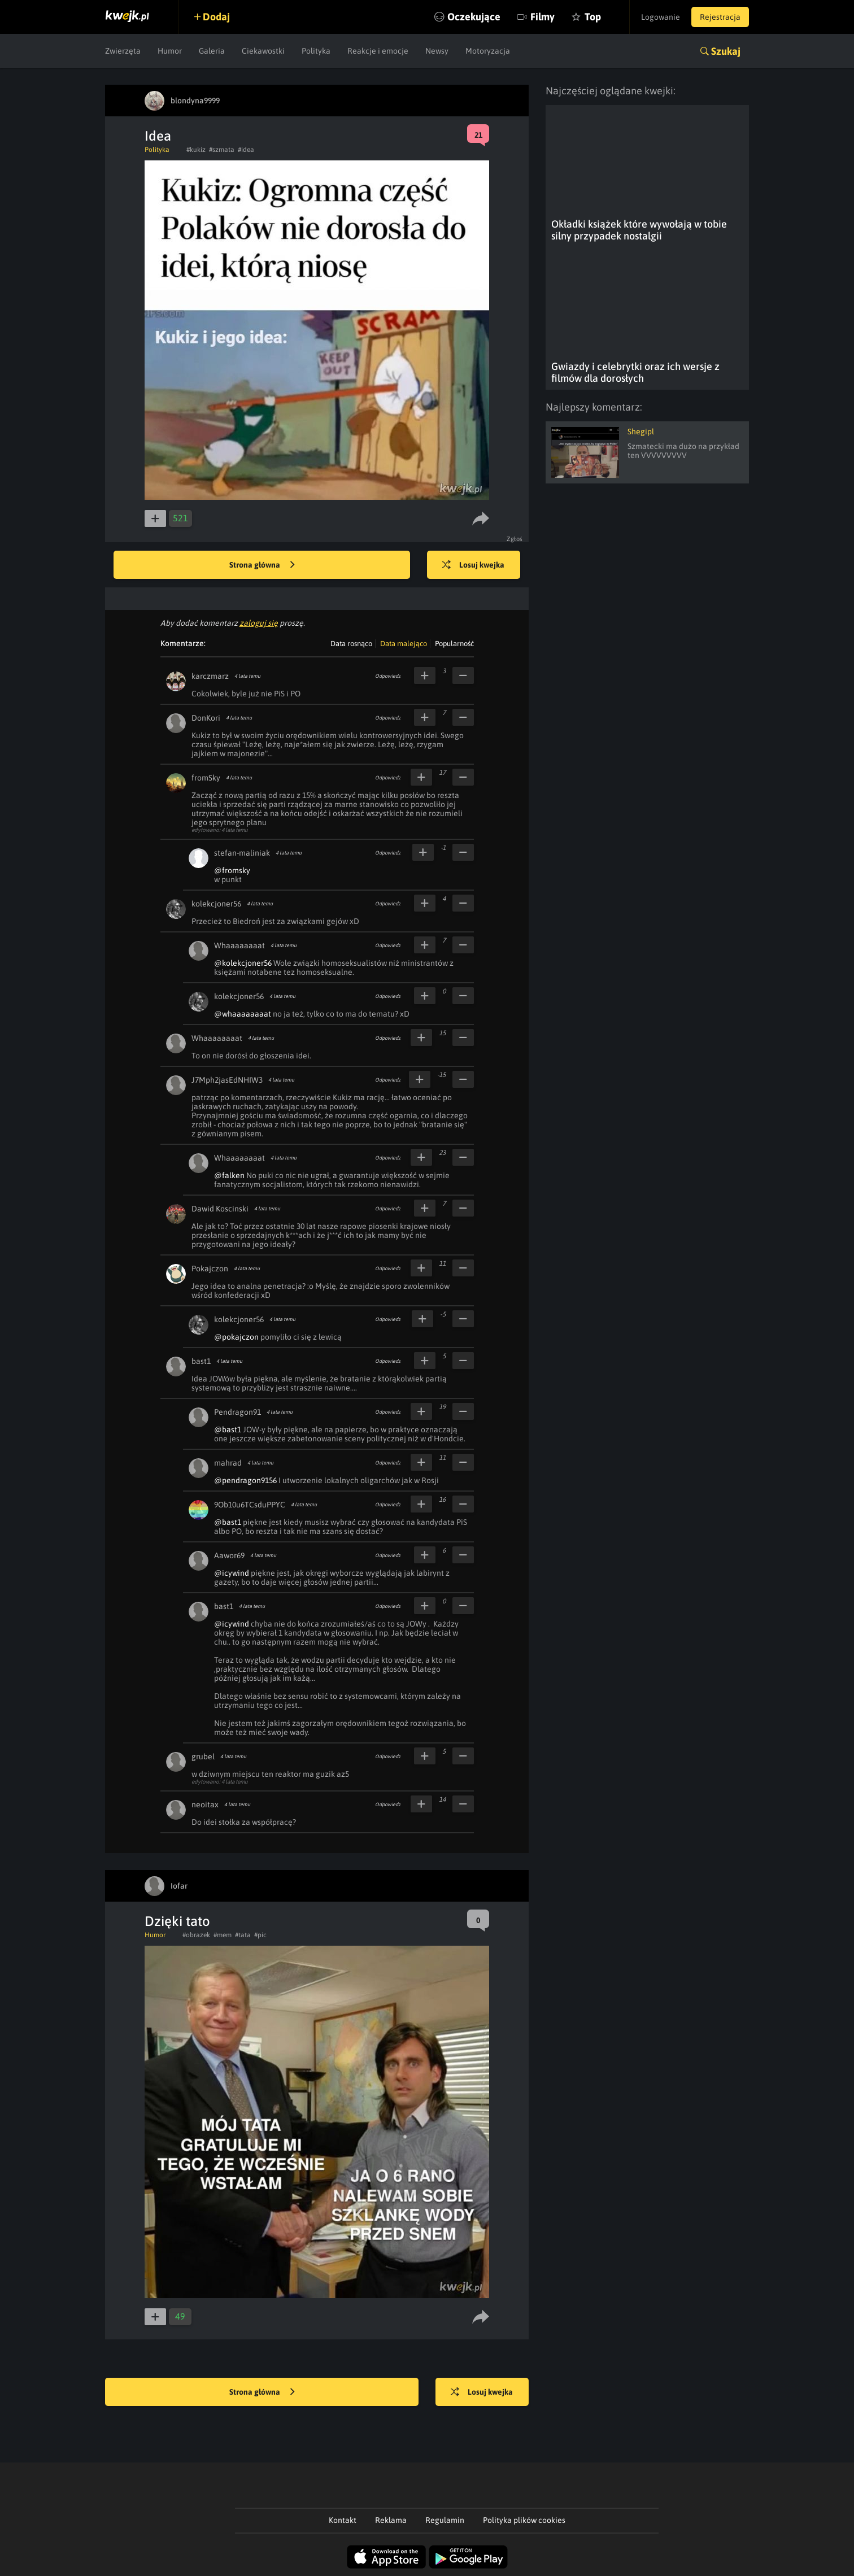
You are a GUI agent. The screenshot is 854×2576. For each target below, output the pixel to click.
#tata (243, 1935)
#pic (260, 1935)
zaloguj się (258, 622)
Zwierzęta (123, 50)
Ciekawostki (263, 50)
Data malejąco (403, 643)
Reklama (391, 2520)
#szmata (221, 150)
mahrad (228, 1462)
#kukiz (196, 150)
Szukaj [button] (725, 51)
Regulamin (444, 2520)
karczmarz (210, 676)
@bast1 (227, 1429)
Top (593, 17)
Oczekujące (473, 17)
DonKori (205, 717)
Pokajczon (209, 1268)
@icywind (231, 1572)
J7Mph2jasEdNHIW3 (227, 1079)
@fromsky (232, 870)
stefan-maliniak (242, 852)
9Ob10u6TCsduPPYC (249, 1504)
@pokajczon (236, 1336)
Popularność (454, 643)
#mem (222, 1935)
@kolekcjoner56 (243, 962)
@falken (229, 1175)
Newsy (436, 50)
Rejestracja (720, 16)
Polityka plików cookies (524, 2520)
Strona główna (262, 565)
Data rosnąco (351, 643)
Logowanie (660, 16)
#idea (246, 150)
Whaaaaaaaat (239, 945)
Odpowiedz (387, 676)
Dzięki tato (177, 1921)
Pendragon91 (237, 1411)
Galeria (212, 50)
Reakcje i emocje (377, 50)
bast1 (201, 1361)
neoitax (205, 1804)
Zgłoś (515, 538)
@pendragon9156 (245, 1480)
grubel (203, 1756)
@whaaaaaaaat (242, 1013)
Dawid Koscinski (220, 1208)
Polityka (316, 50)
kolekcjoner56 (216, 903)
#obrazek (196, 1935)
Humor (170, 50)
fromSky (205, 777)
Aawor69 (229, 1555)
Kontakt (342, 2520)
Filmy (542, 17)
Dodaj (216, 17)
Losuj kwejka (474, 565)
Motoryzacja (487, 50)
